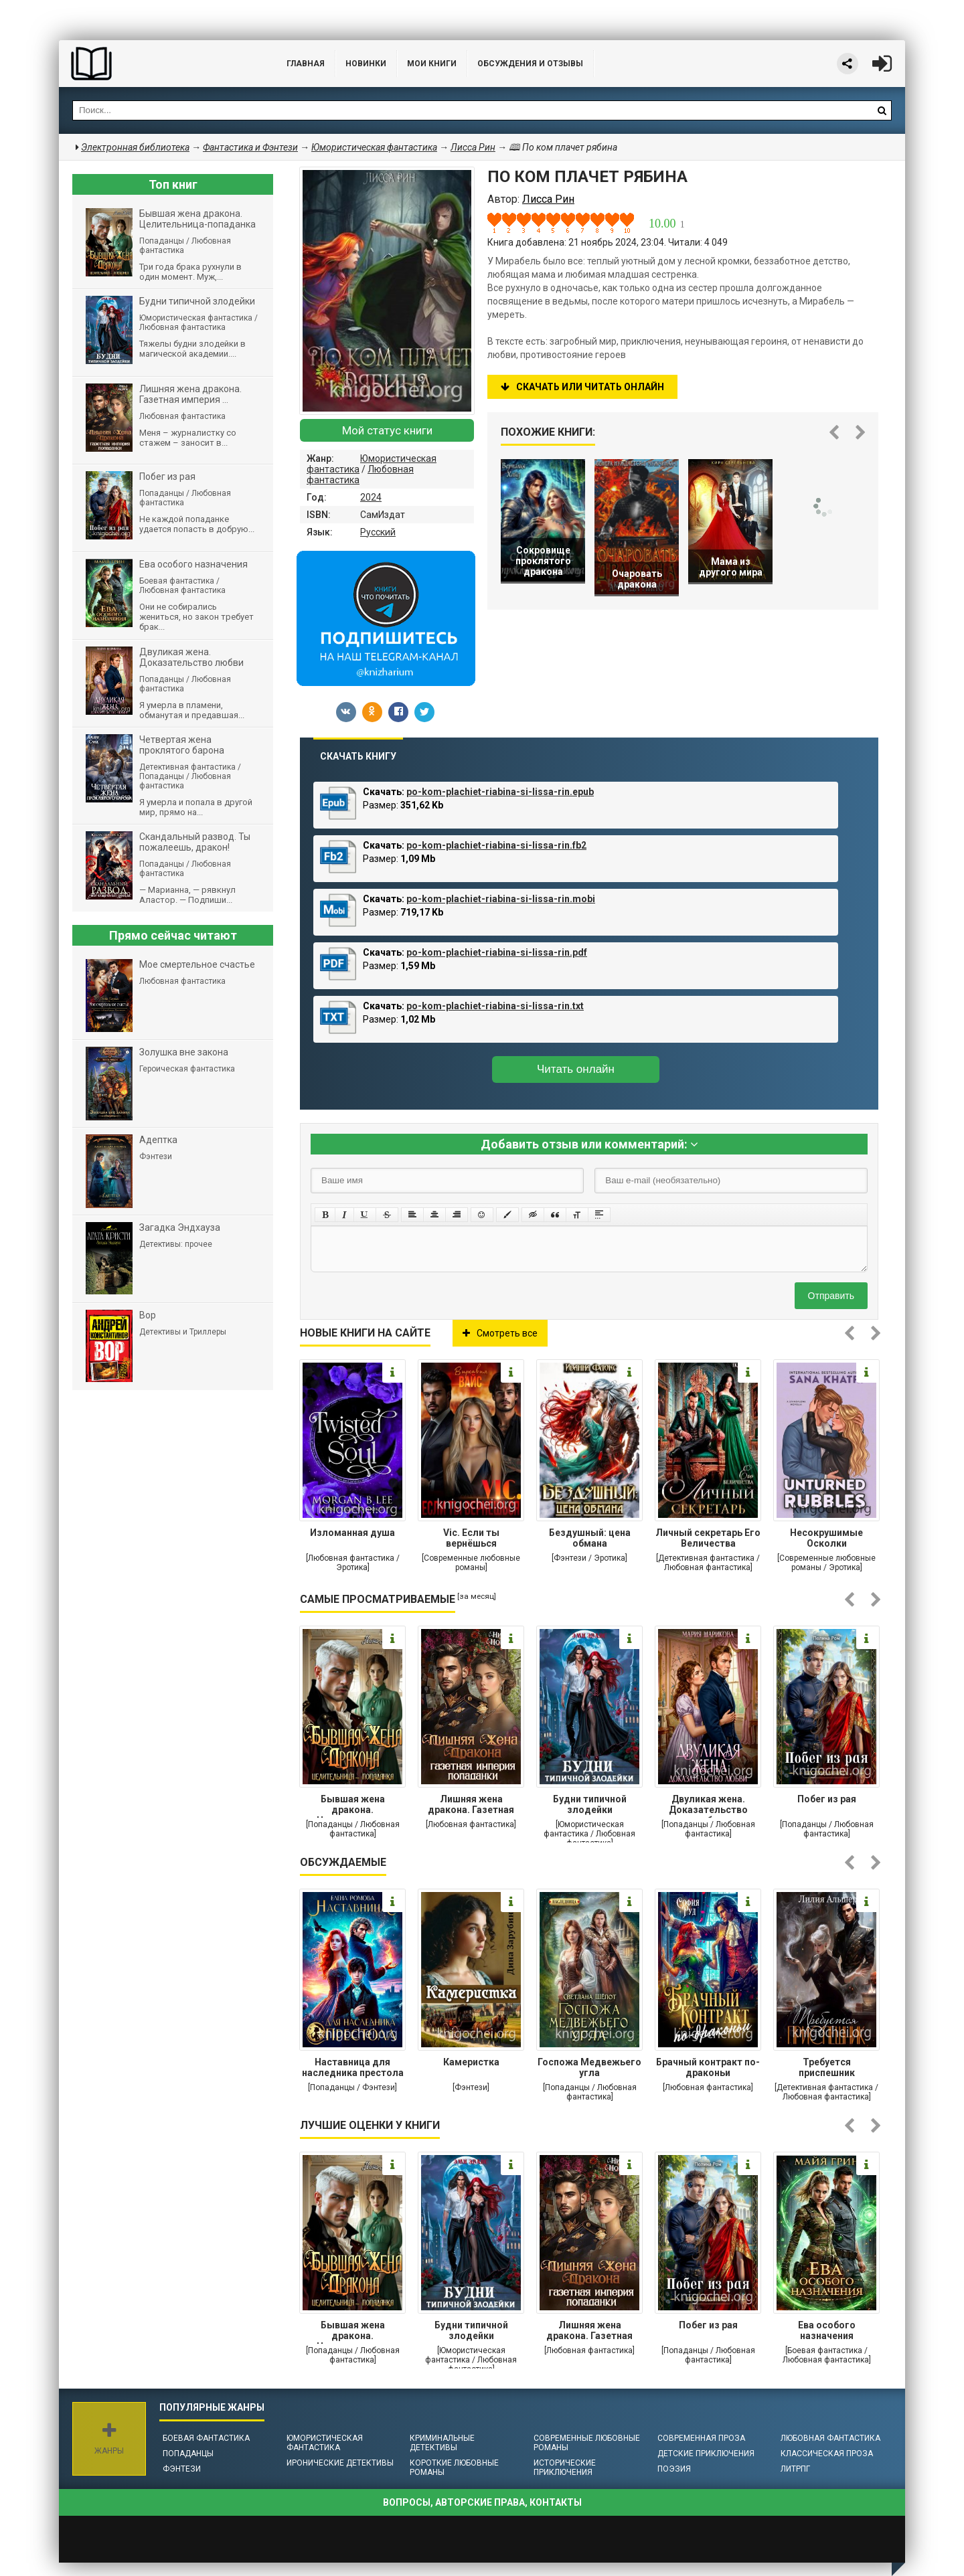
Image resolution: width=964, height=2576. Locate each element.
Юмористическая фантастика (325, 2442)
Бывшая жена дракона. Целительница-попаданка (353, 1806)
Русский (378, 532)
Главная (306, 63)
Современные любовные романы (587, 2442)
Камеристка (471, 2062)
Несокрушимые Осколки (826, 1538)
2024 (371, 497)
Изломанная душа (352, 1532)
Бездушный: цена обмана (590, 1538)
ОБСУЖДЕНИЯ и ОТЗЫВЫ (530, 63)
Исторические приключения (565, 2467)
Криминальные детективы (442, 2442)
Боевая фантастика (206, 2438)
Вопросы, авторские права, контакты (482, 2502)
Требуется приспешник (827, 2067)
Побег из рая (826, 1799)
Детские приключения (705, 2453)
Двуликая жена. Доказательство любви (708, 1806)
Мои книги (432, 63)
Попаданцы (188, 2453)
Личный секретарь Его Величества (707, 1538)
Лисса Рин (473, 147)
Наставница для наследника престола (353, 2067)
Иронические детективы (340, 2463)
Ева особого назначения (827, 2330)
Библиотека (159, 63)
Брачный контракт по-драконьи (708, 2067)
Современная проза (701, 2438)
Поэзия (674, 2469)
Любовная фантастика (830, 2438)
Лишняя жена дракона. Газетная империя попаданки (471, 1806)
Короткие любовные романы (454, 2467)
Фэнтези (182, 2469)
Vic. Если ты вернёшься (471, 1538)
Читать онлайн (576, 1069)
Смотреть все (500, 1333)
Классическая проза (827, 2453)
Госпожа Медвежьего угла (589, 2067)
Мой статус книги (387, 430)
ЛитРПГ (795, 2469)
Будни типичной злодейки (590, 1804)
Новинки (365, 63)
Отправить (831, 1295)
